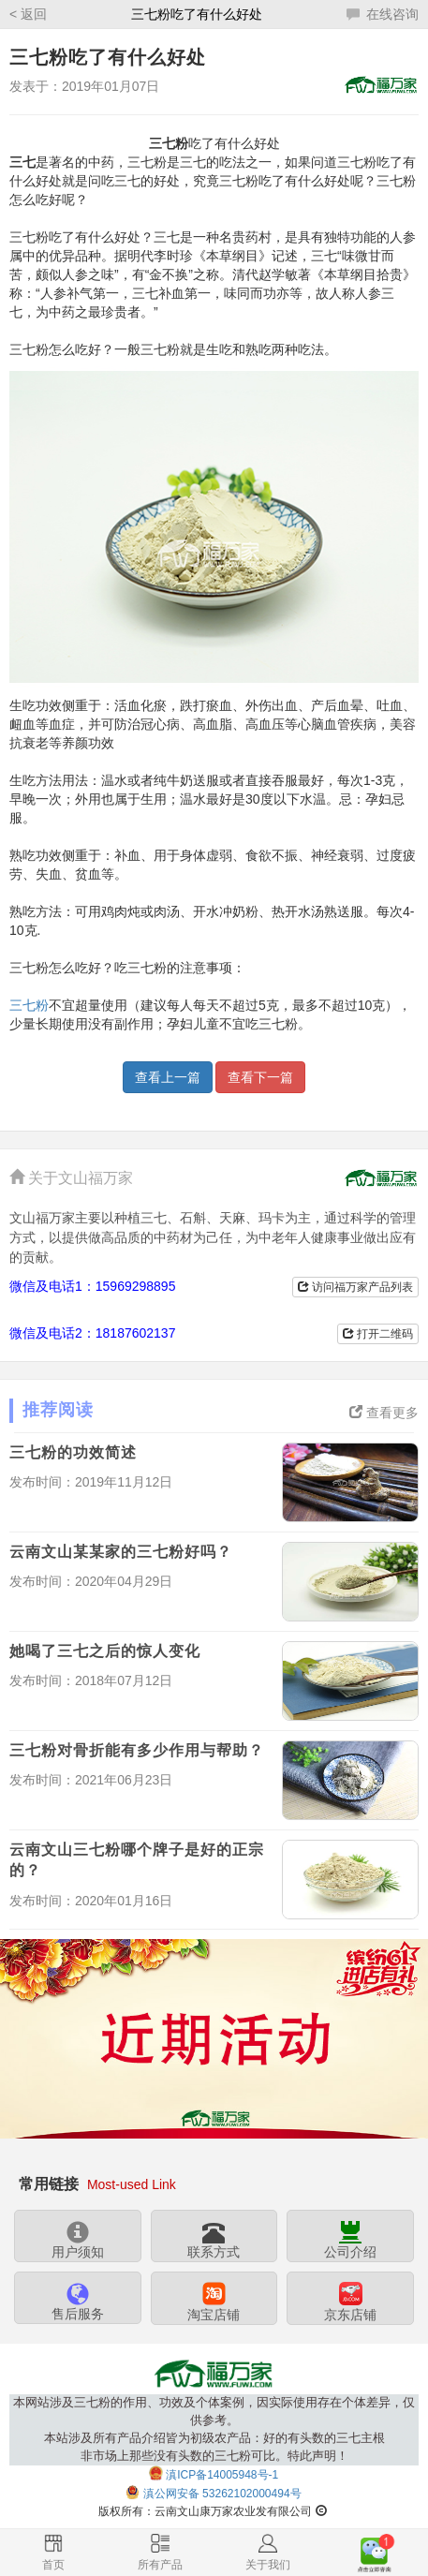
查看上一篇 (167, 1077)
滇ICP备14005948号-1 (222, 2474)
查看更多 (384, 1412)
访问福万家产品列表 (355, 1287)
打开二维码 (378, 1333)
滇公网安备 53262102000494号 (222, 2493)
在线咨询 (383, 14)
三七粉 (29, 1005)
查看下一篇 (260, 1077)
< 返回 (28, 14)
